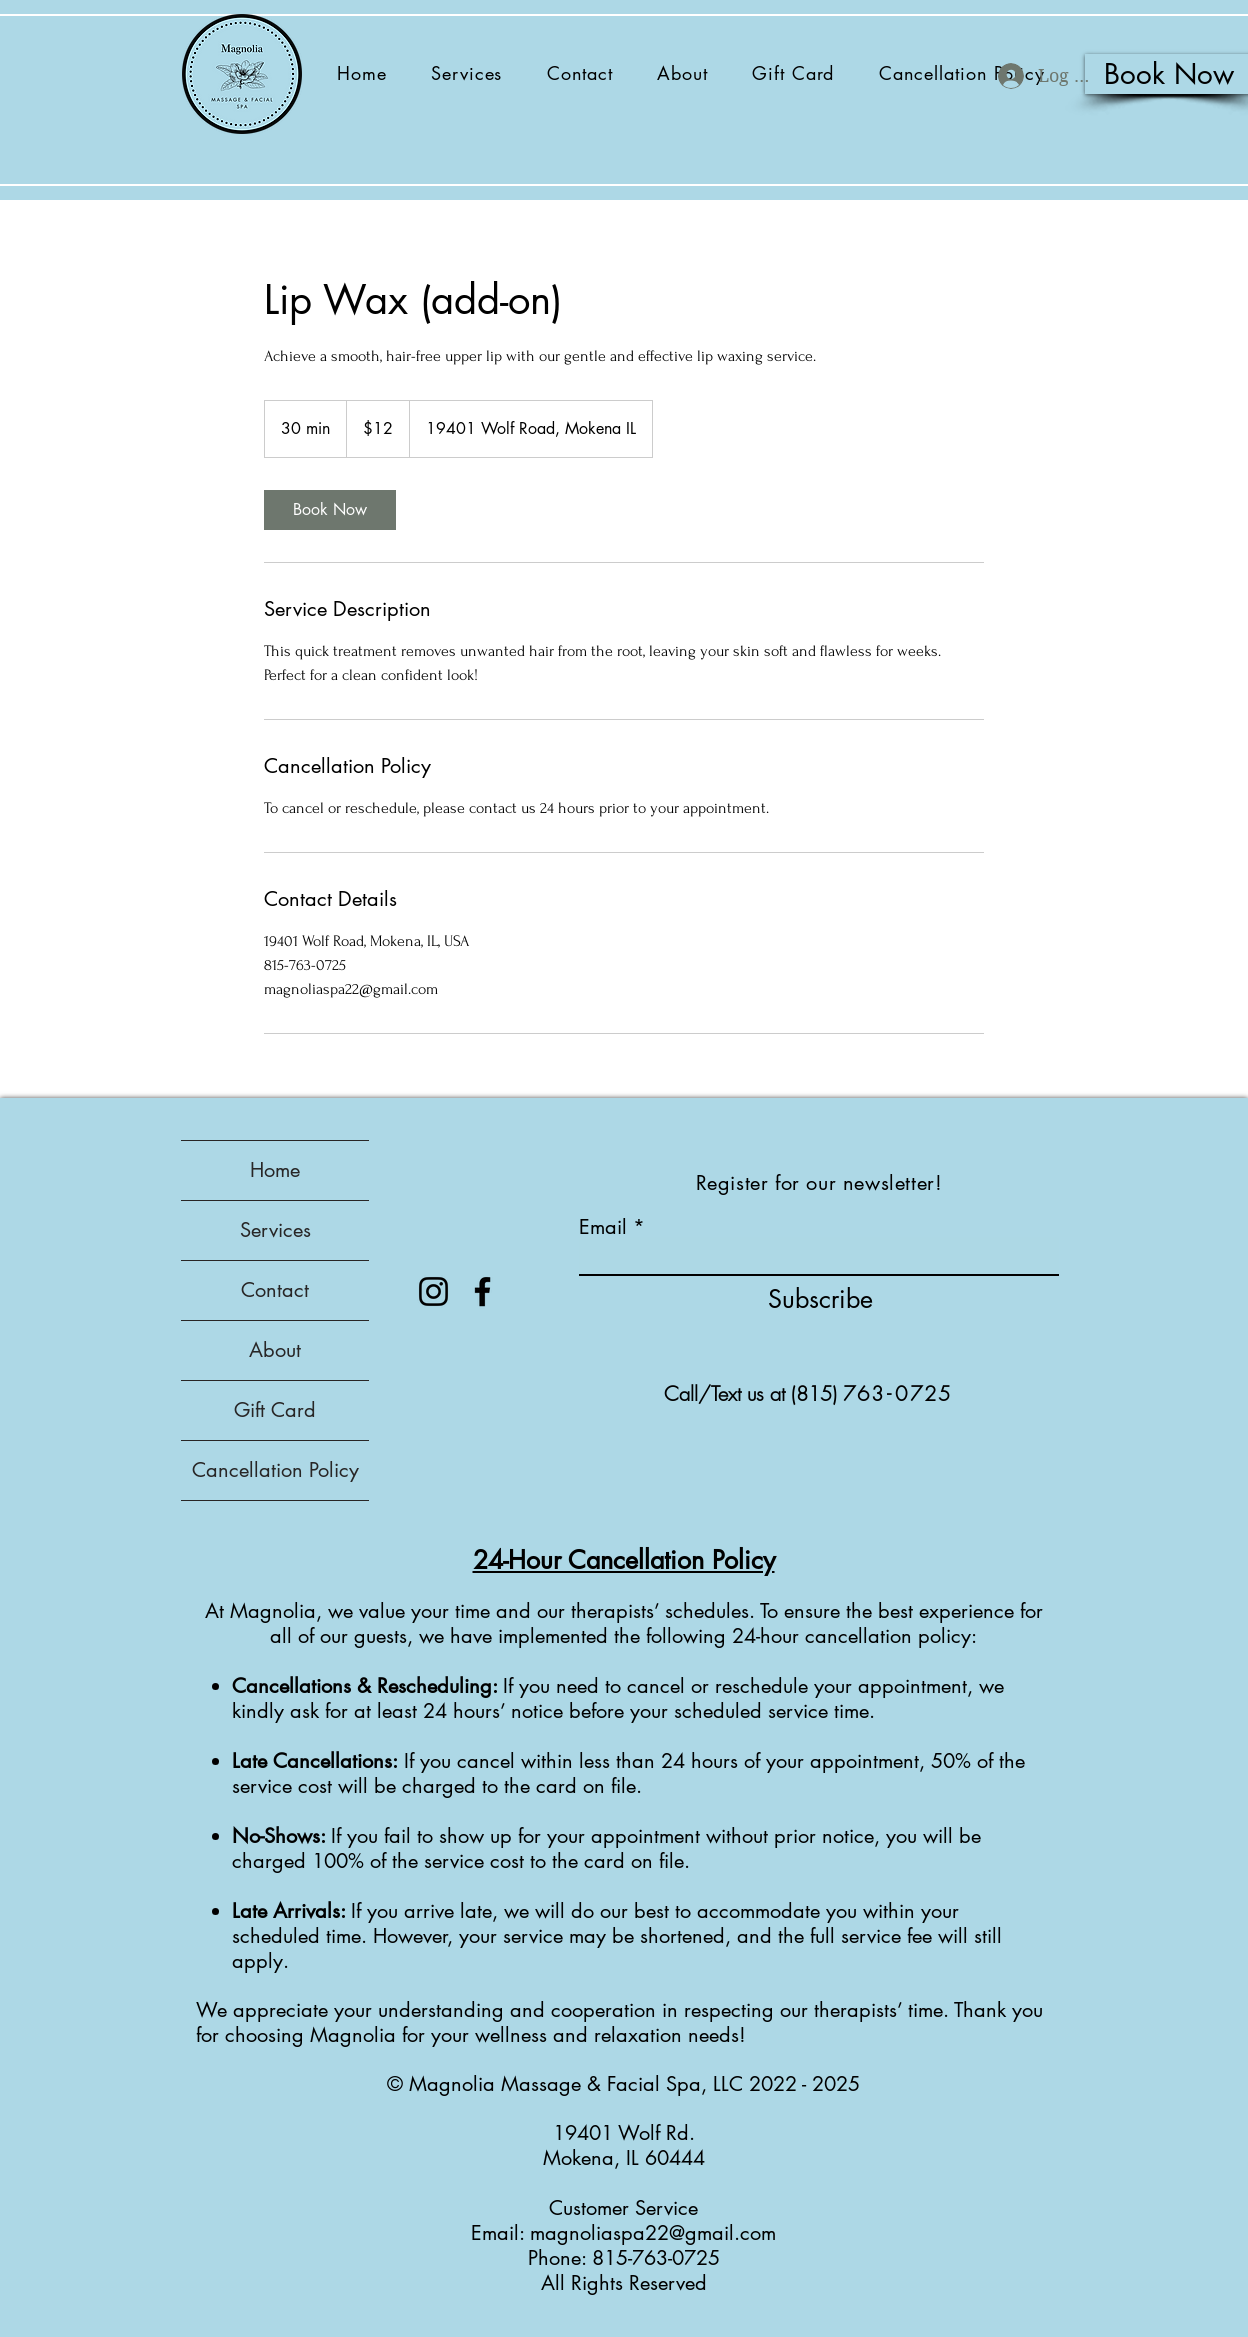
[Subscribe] (820, 1299)
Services (275, 1230)
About (275, 1350)
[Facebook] (482, 1291)
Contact (275, 1290)
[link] (330, 510)
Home (275, 1170)
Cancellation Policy (275, 1470)
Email (603, 1227)
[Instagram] (433, 1291)
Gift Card (275, 1410)
